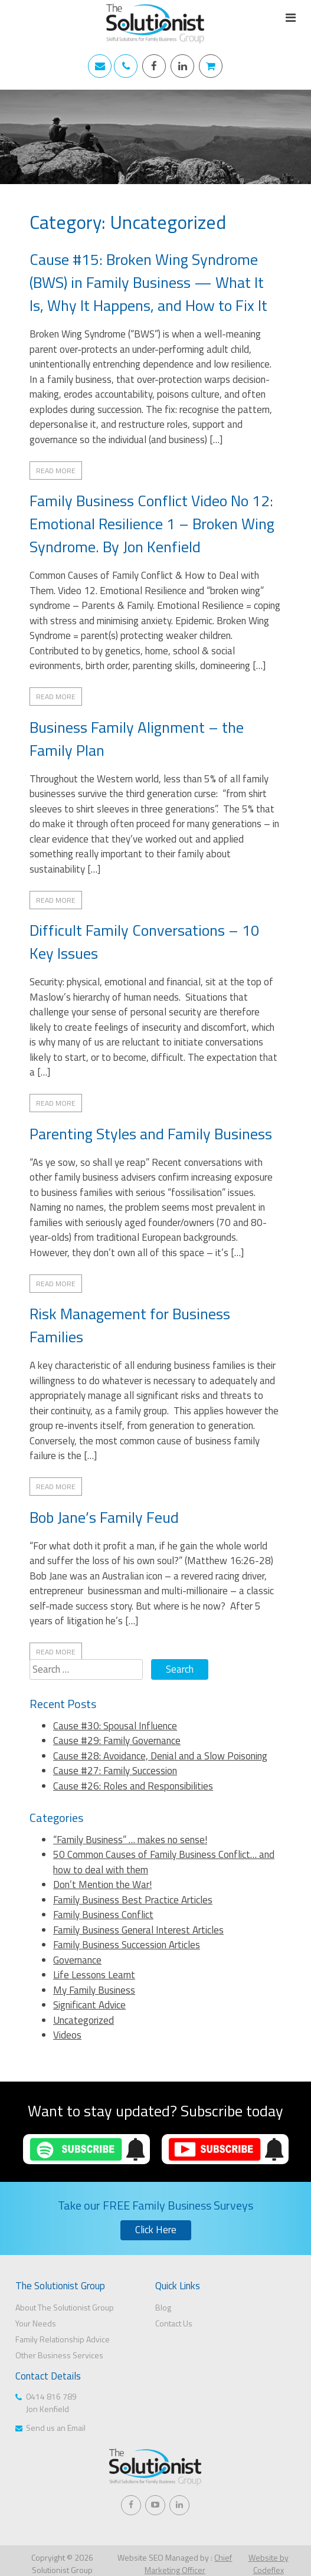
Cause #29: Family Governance (117, 1740)
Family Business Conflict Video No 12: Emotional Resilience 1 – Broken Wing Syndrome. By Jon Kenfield (152, 523)
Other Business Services (59, 2355)
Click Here (155, 2229)
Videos (67, 2035)
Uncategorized (83, 2020)
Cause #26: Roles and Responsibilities (133, 1786)
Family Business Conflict (103, 1914)
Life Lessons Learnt (94, 1974)
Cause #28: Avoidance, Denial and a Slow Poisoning (160, 1756)
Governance (77, 1960)
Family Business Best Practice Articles (132, 1900)
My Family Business (94, 1990)
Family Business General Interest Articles (138, 1930)
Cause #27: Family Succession (115, 1770)
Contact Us (173, 2323)
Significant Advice (89, 2005)
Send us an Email (56, 2427)
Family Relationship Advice (62, 2339)
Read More (56, 470)
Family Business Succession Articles (126, 1944)
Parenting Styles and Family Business (151, 1133)
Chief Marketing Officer (189, 2563)
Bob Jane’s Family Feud (104, 1517)
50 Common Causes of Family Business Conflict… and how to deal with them (163, 1862)
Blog (163, 2307)
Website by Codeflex (268, 2563)
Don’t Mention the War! (102, 1884)
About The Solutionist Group (64, 2307)
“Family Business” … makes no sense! (130, 1839)
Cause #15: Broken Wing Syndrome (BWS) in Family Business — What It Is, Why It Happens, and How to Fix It (148, 282)
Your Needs (35, 2323)
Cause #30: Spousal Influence (115, 1725)
